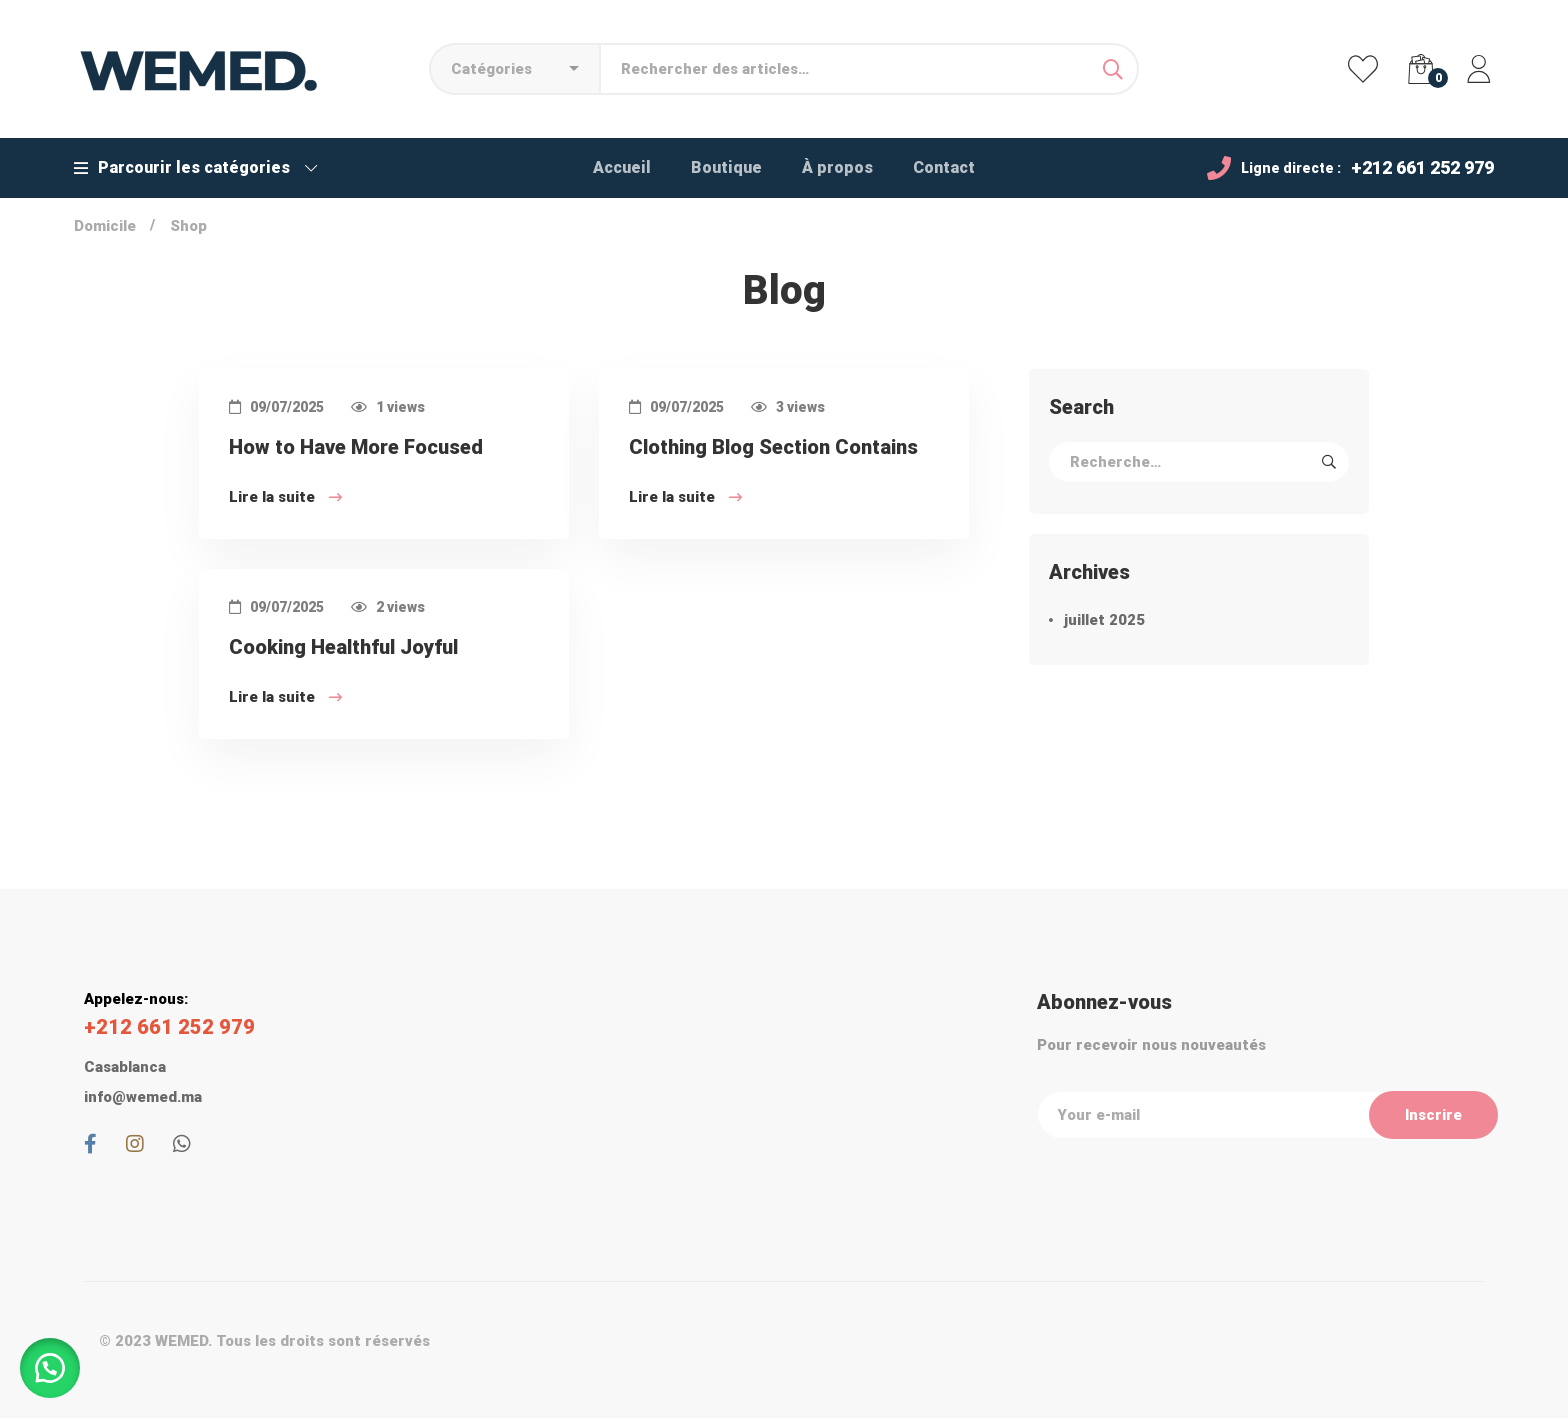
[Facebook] (90, 1144)
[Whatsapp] (182, 1144)
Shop (188, 226)
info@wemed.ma (143, 1097)
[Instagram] (135, 1144)
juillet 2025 (1104, 620)
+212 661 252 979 (1422, 167)
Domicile (105, 226)
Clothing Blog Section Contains (773, 452)
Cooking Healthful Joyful (343, 652)
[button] (50, 1368)
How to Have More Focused (356, 452)
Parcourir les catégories (195, 167)
